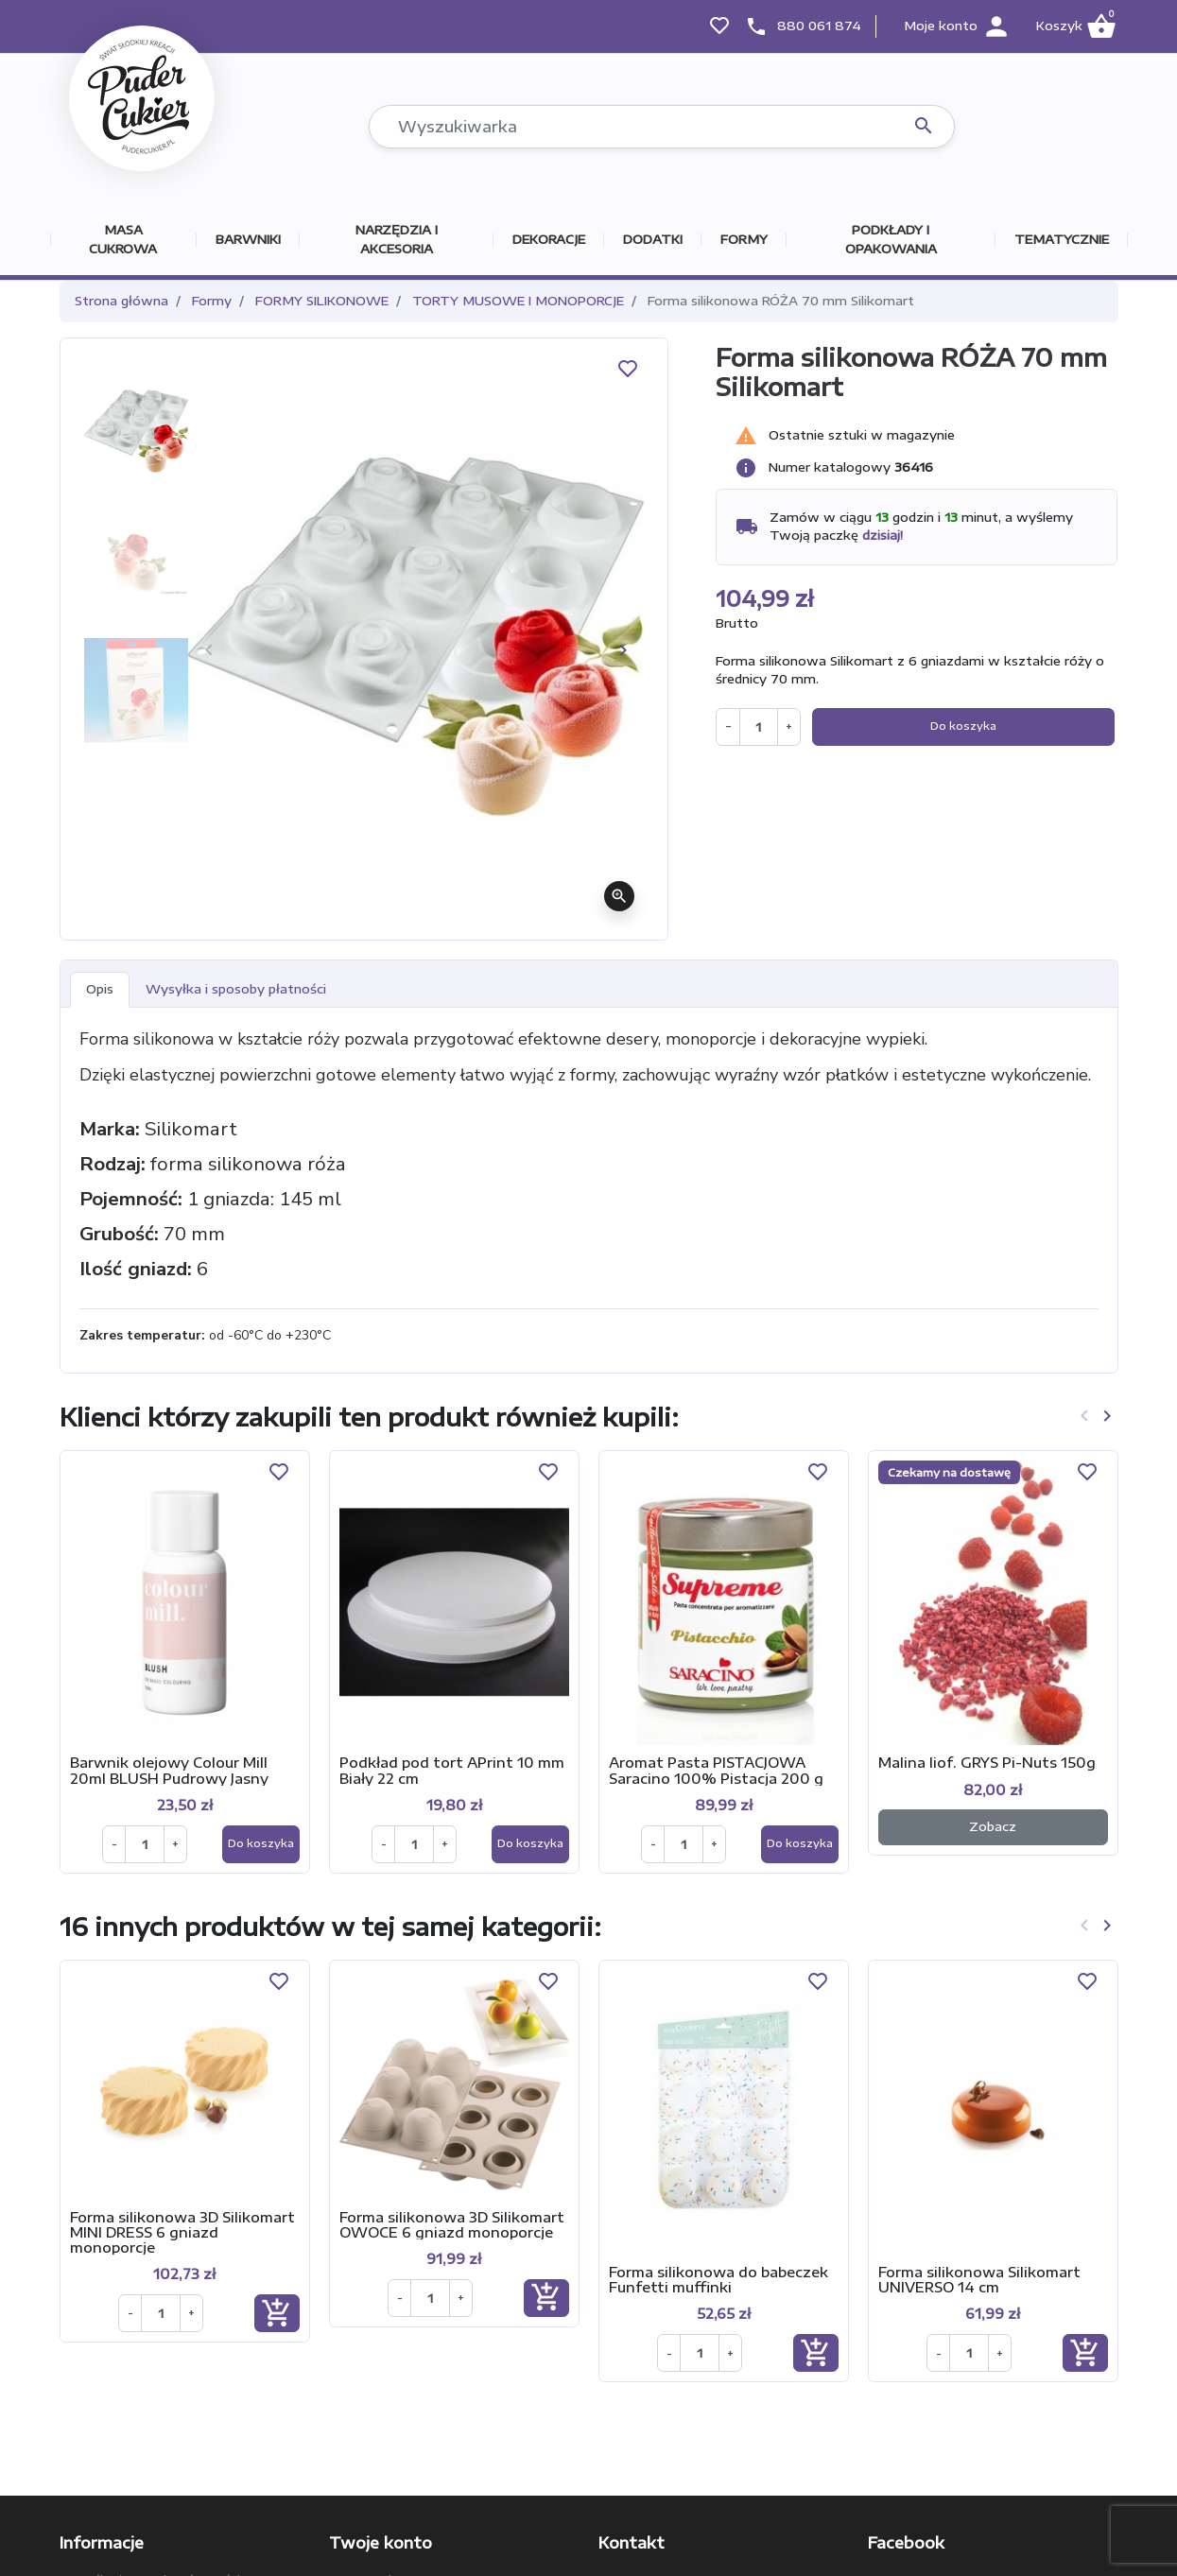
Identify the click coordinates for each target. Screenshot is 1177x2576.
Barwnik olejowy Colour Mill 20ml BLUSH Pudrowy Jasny (169, 1770)
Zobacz (992, 1826)
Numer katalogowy (830, 467)
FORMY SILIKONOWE (322, 300)
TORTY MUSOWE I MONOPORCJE (518, 300)
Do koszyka (963, 725)
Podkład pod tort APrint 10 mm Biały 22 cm (451, 1770)
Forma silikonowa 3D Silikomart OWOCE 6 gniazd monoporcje (451, 2224)
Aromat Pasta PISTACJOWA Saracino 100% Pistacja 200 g (716, 1770)
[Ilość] (758, 727)
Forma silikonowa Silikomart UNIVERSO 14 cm (979, 2279)
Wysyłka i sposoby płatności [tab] (236, 988)
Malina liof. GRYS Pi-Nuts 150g (987, 1762)
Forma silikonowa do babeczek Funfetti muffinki (718, 2279)
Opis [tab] (99, 988)
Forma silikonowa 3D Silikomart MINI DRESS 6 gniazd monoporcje (182, 2232)
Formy (212, 300)
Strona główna (121, 300)
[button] (1075, 26)
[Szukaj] (662, 126)
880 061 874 (819, 25)
